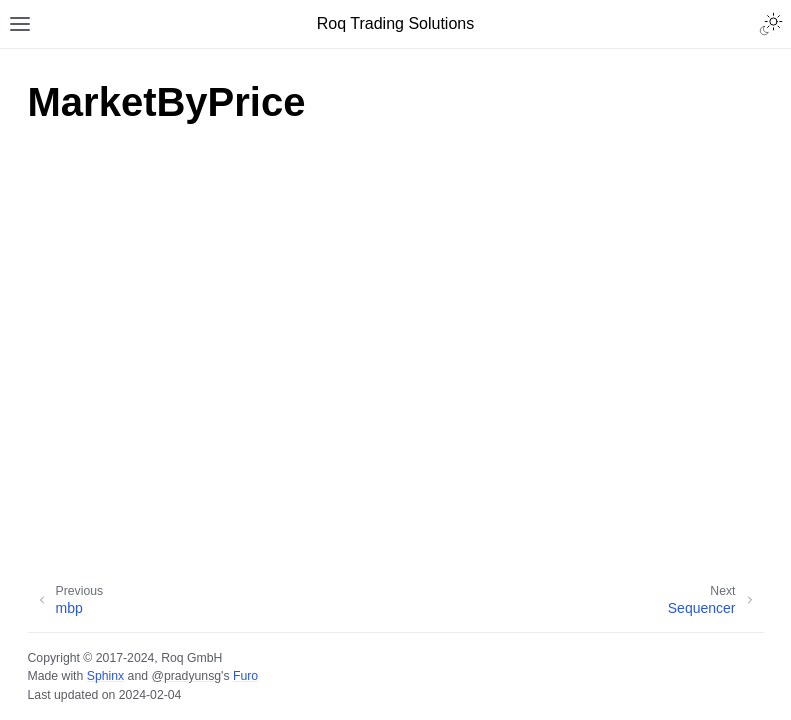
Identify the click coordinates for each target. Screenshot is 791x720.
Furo (245, 676)
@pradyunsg (186, 676)
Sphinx (105, 676)
